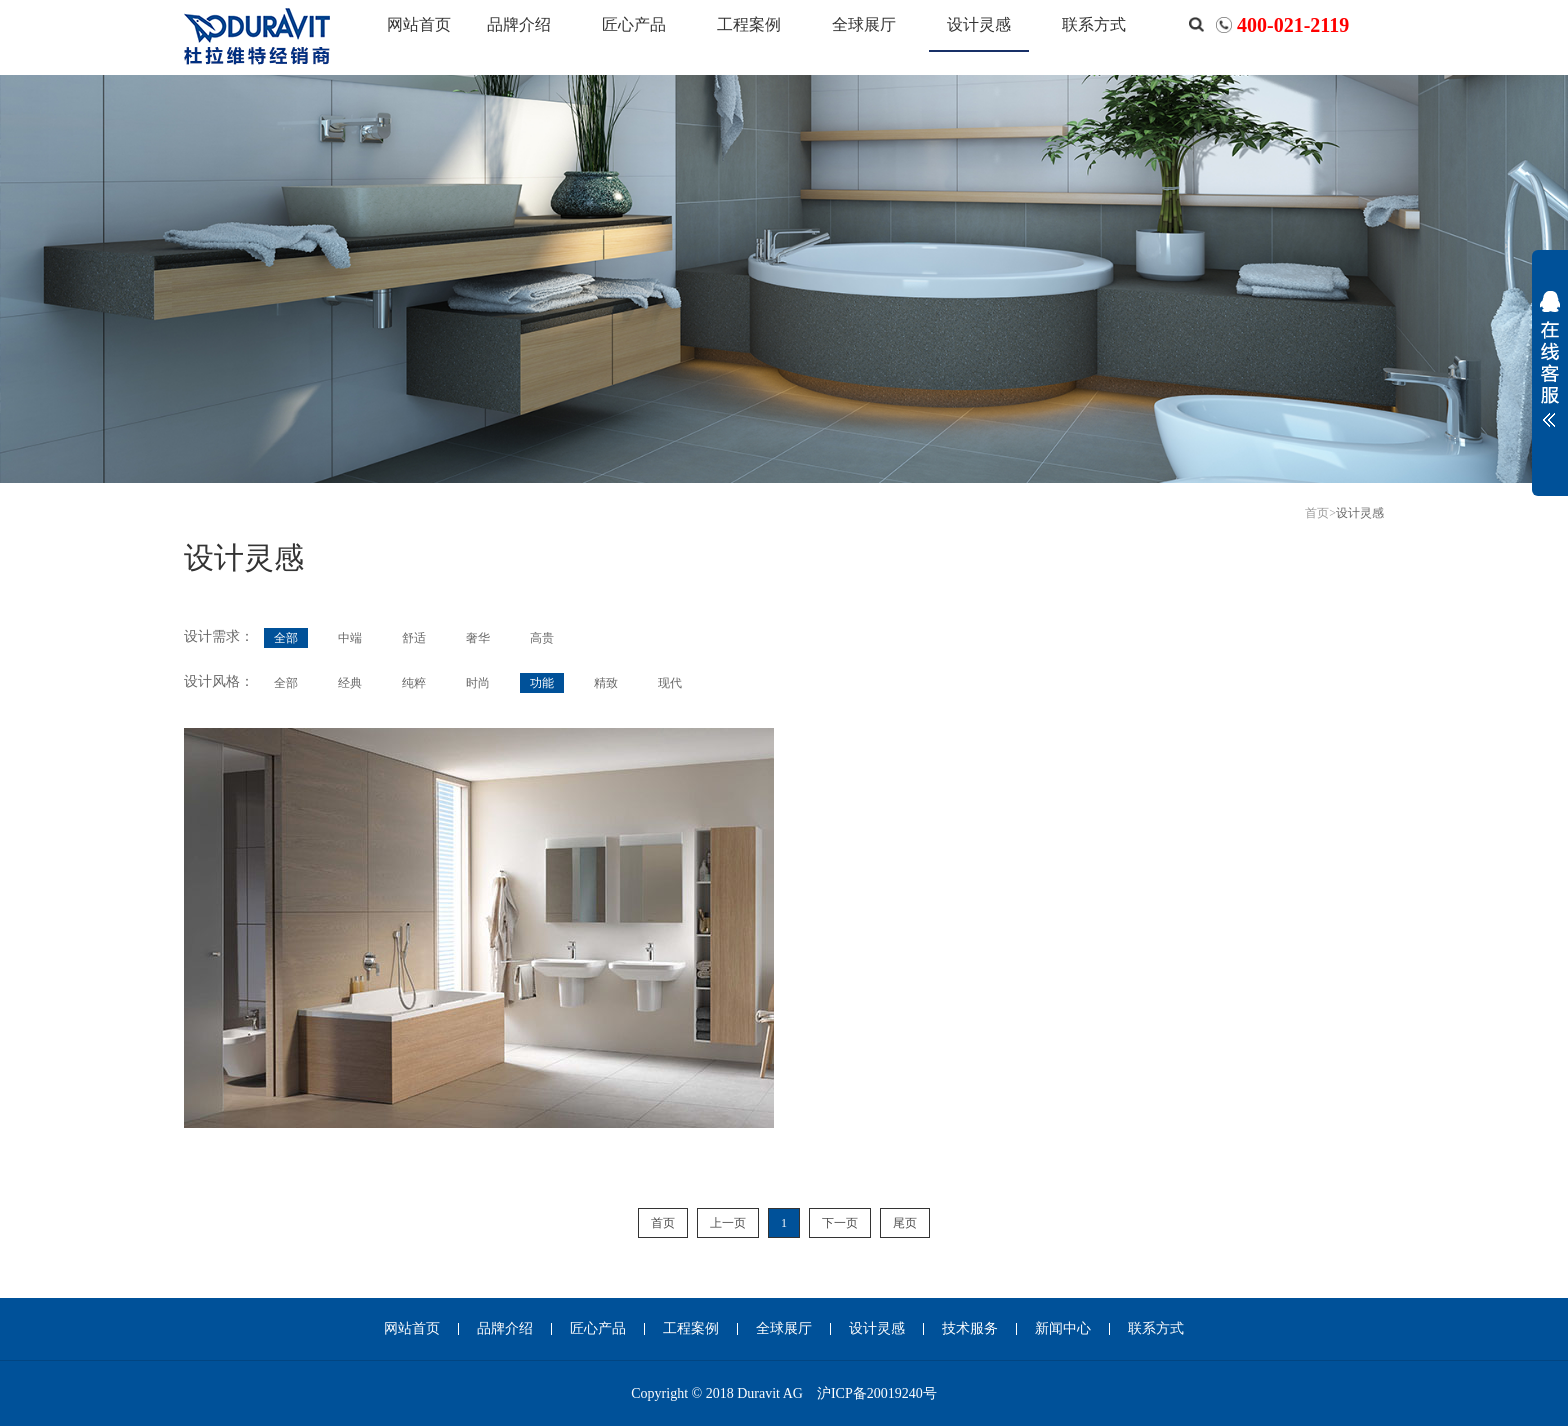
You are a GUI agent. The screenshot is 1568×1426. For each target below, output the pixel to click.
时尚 (478, 683)
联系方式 (1094, 24)
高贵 (542, 638)
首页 (1317, 513)
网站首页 (419, 24)
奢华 (478, 638)
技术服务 (970, 1328)
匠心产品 (634, 24)
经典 (350, 683)
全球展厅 (864, 24)
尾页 (905, 1223)
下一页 (840, 1223)
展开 (1550, 372)
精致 (606, 683)
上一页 (728, 1223)
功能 (542, 683)
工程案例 (749, 24)
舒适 (414, 638)
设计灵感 (979, 24)
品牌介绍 (519, 24)
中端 (350, 638)
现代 (670, 683)
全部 (286, 638)
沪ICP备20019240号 (877, 1393)
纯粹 (414, 683)
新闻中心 (1063, 1328)
